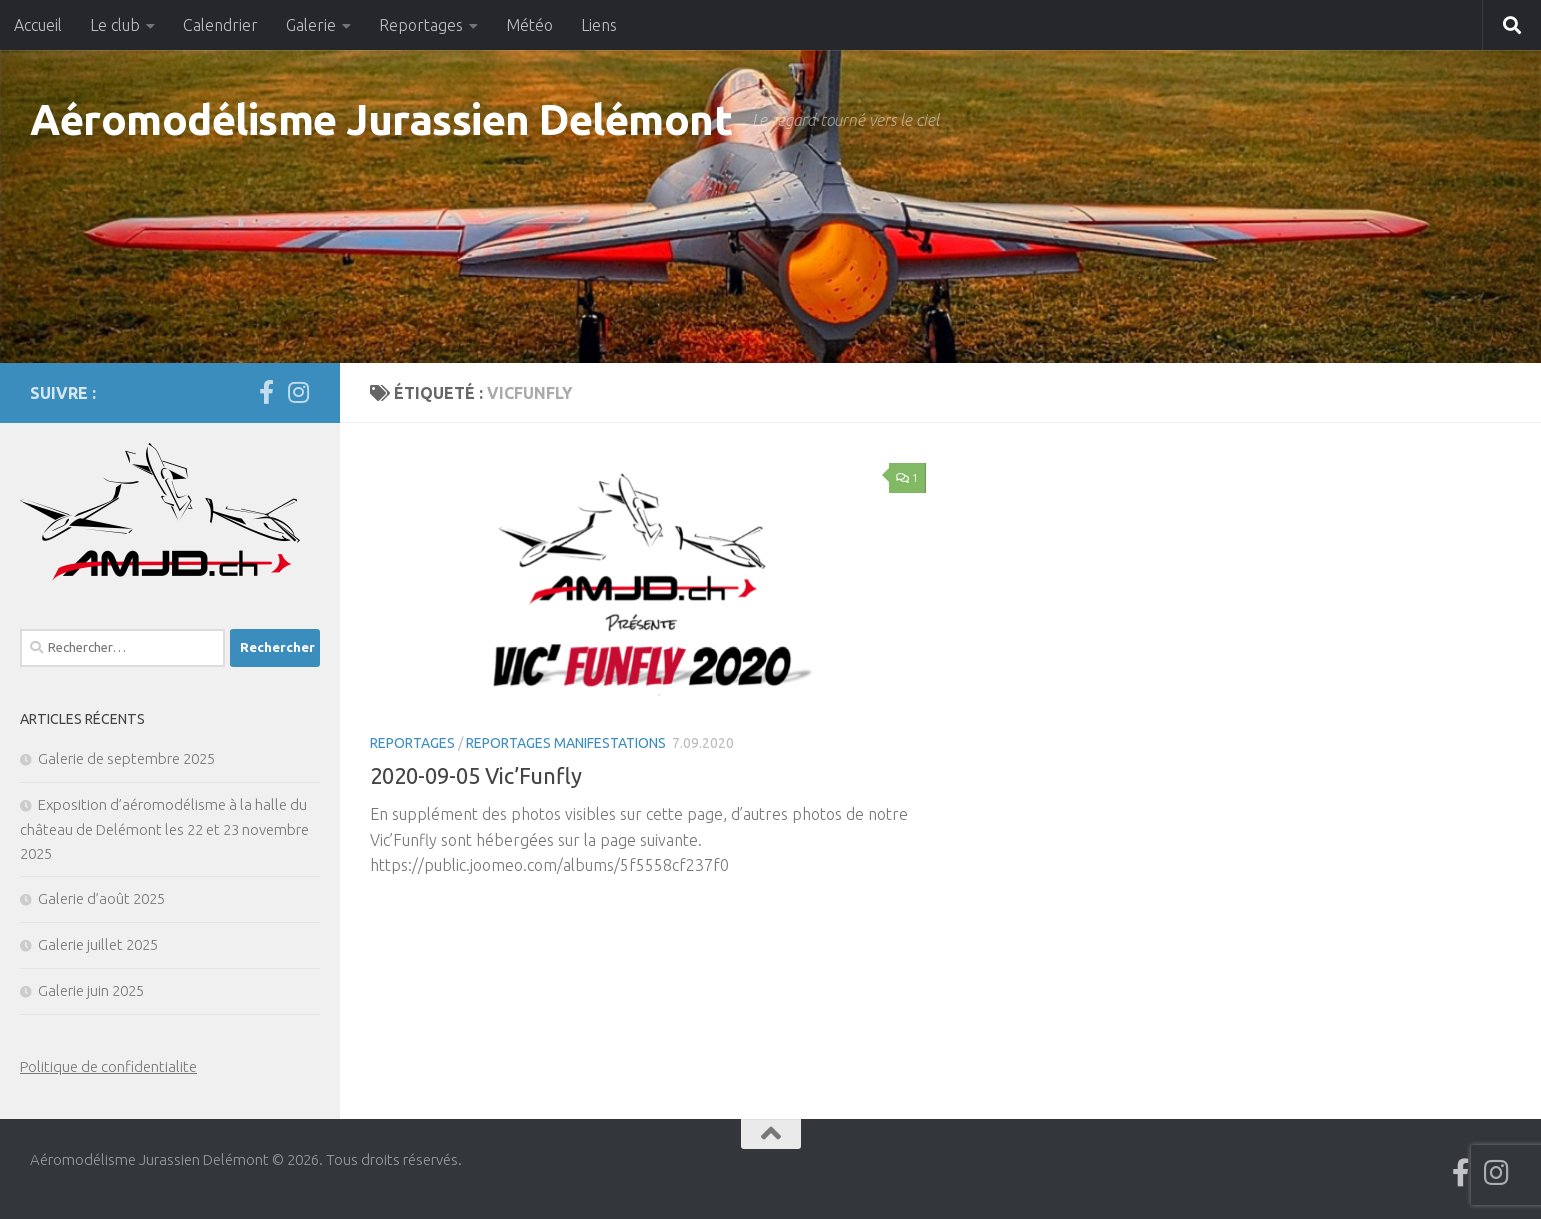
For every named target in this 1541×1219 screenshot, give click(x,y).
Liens (599, 25)
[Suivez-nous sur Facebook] (266, 392)
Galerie (311, 25)
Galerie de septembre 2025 (126, 758)
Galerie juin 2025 (91, 990)
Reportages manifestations (566, 743)
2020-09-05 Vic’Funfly (476, 775)
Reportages (421, 25)
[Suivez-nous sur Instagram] (298, 392)
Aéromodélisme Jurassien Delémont (381, 119)
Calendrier (220, 25)
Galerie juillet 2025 (98, 944)
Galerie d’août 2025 (101, 898)
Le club (115, 25)
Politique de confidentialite (108, 1066)
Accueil (38, 25)
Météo (529, 25)
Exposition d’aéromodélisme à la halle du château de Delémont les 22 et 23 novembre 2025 (164, 829)
